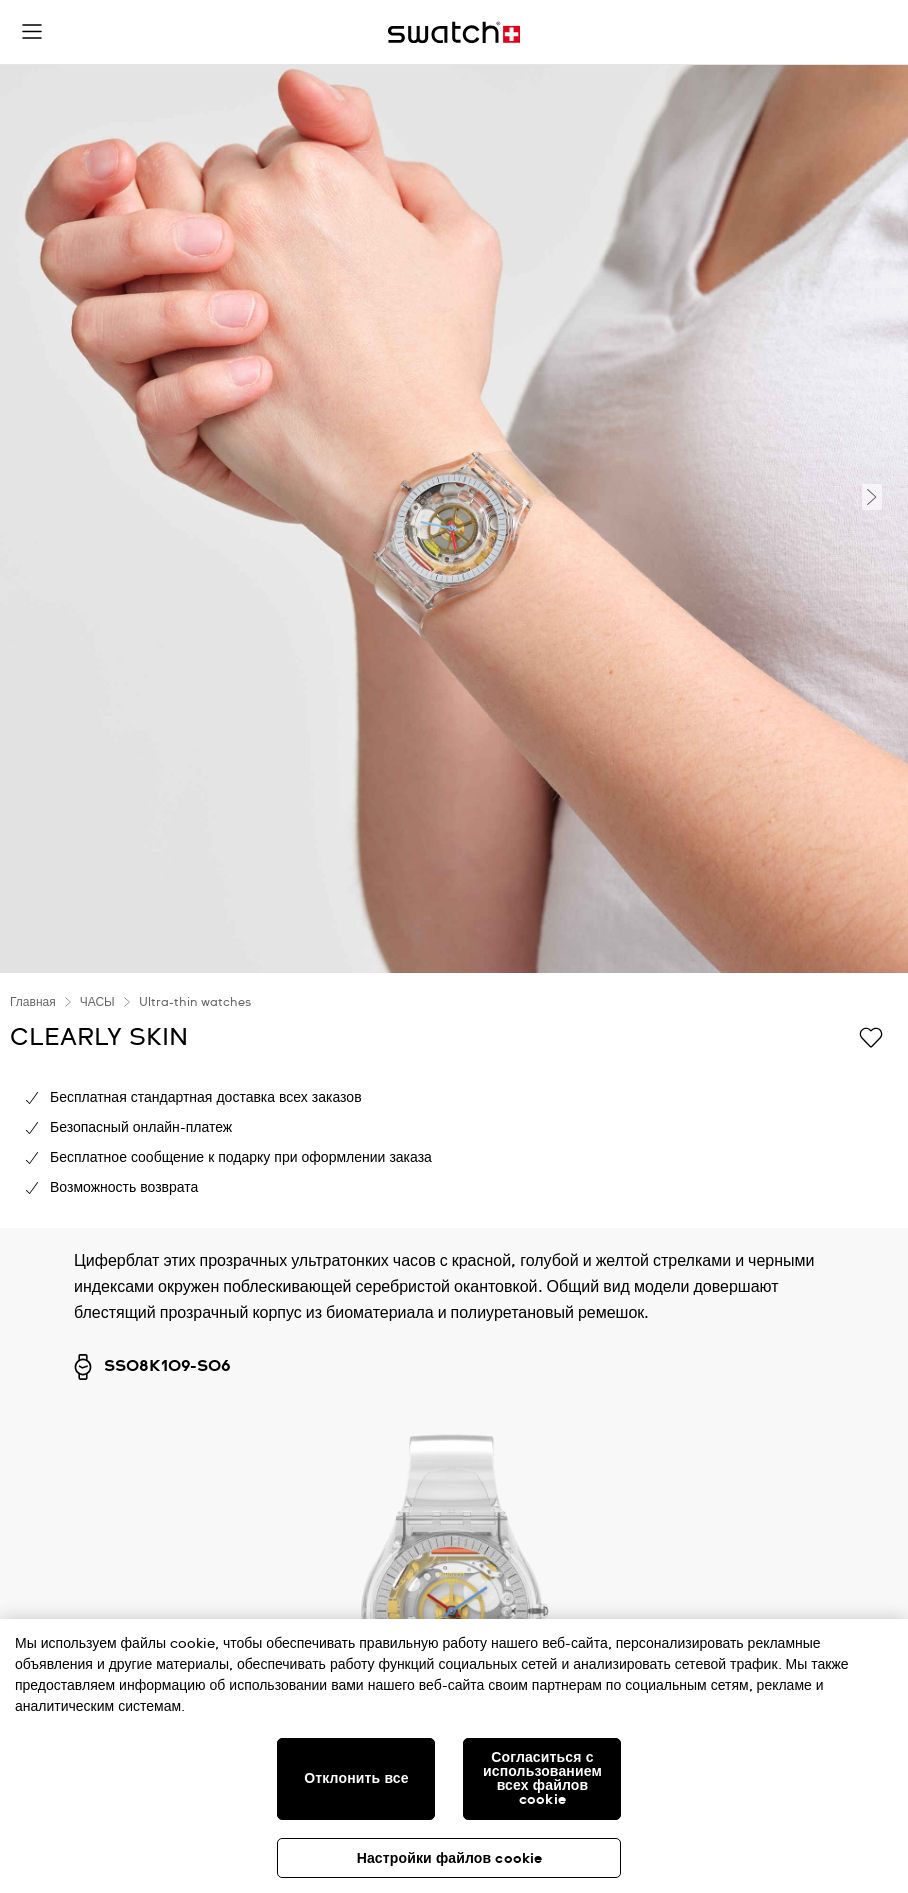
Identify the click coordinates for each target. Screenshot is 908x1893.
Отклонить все (356, 1779)
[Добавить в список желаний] (871, 1036)
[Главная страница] (454, 32)
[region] (454, 1756)
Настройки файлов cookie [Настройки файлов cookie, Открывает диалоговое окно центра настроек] (450, 1859)
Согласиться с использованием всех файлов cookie (542, 1779)
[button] (32, 32)
